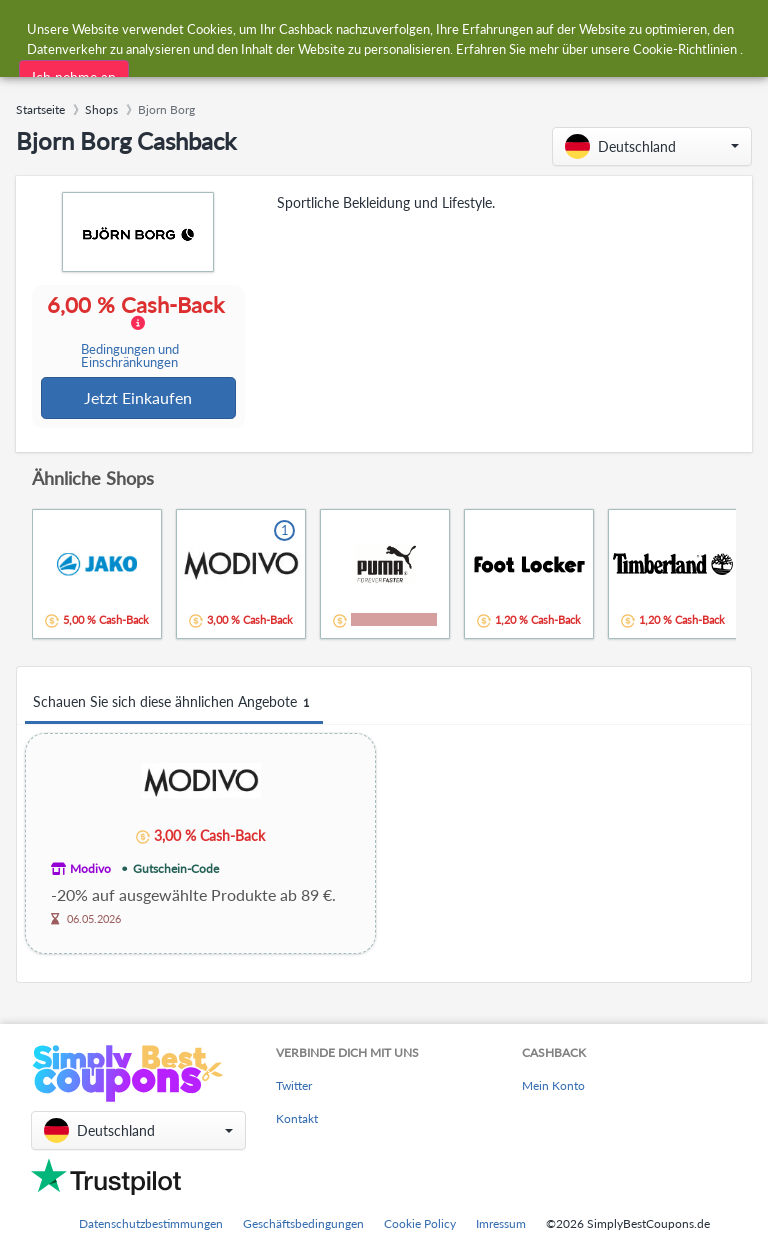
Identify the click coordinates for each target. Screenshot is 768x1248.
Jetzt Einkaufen (139, 398)
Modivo (90, 870)
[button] (652, 146)
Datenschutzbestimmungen (151, 1223)
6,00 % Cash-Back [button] (136, 332)
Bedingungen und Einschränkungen (130, 357)
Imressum (501, 1223)
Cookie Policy (420, 1223)
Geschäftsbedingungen (303, 1223)
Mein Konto (553, 1086)
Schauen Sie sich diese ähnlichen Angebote (174, 704)
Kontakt (297, 1119)
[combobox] (341, 28)
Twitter (294, 1086)
